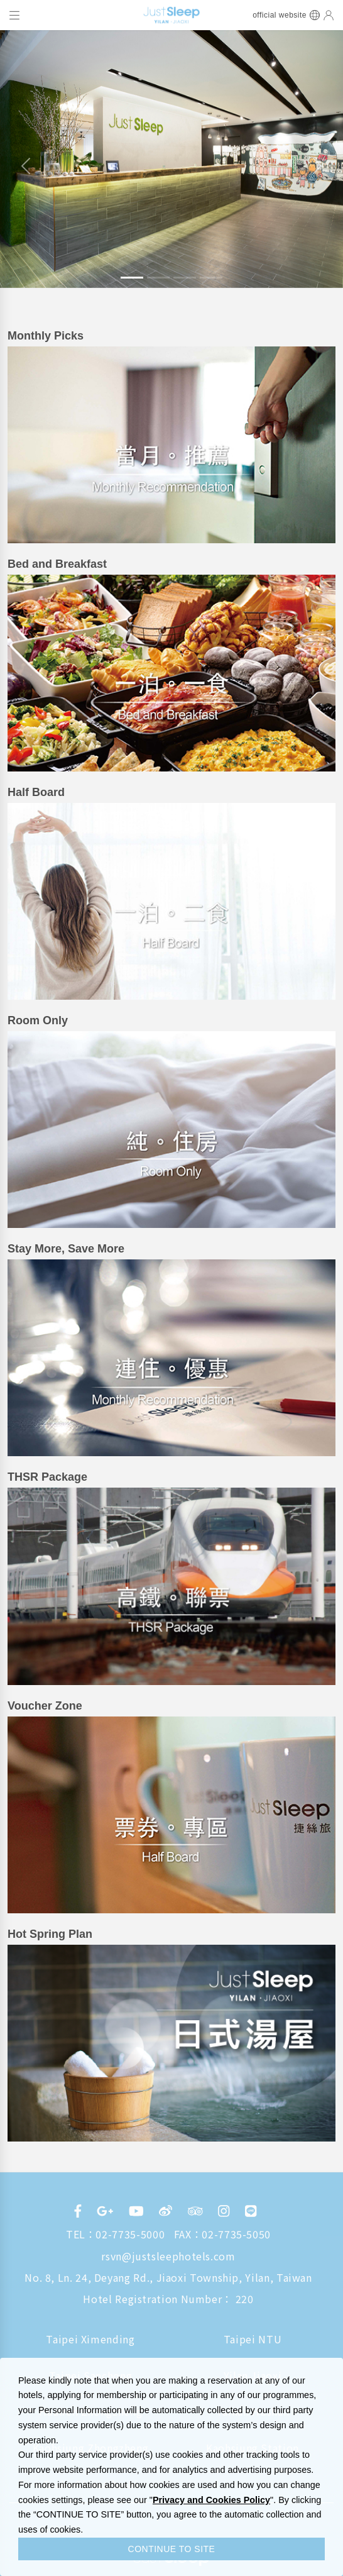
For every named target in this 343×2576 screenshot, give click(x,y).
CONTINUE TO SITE (171, 2549)
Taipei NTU (252, 2339)
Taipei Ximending (90, 2339)
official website (280, 15)
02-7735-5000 (130, 2234)
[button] (26, 166)
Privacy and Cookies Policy (211, 2500)
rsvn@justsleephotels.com (168, 2256)
